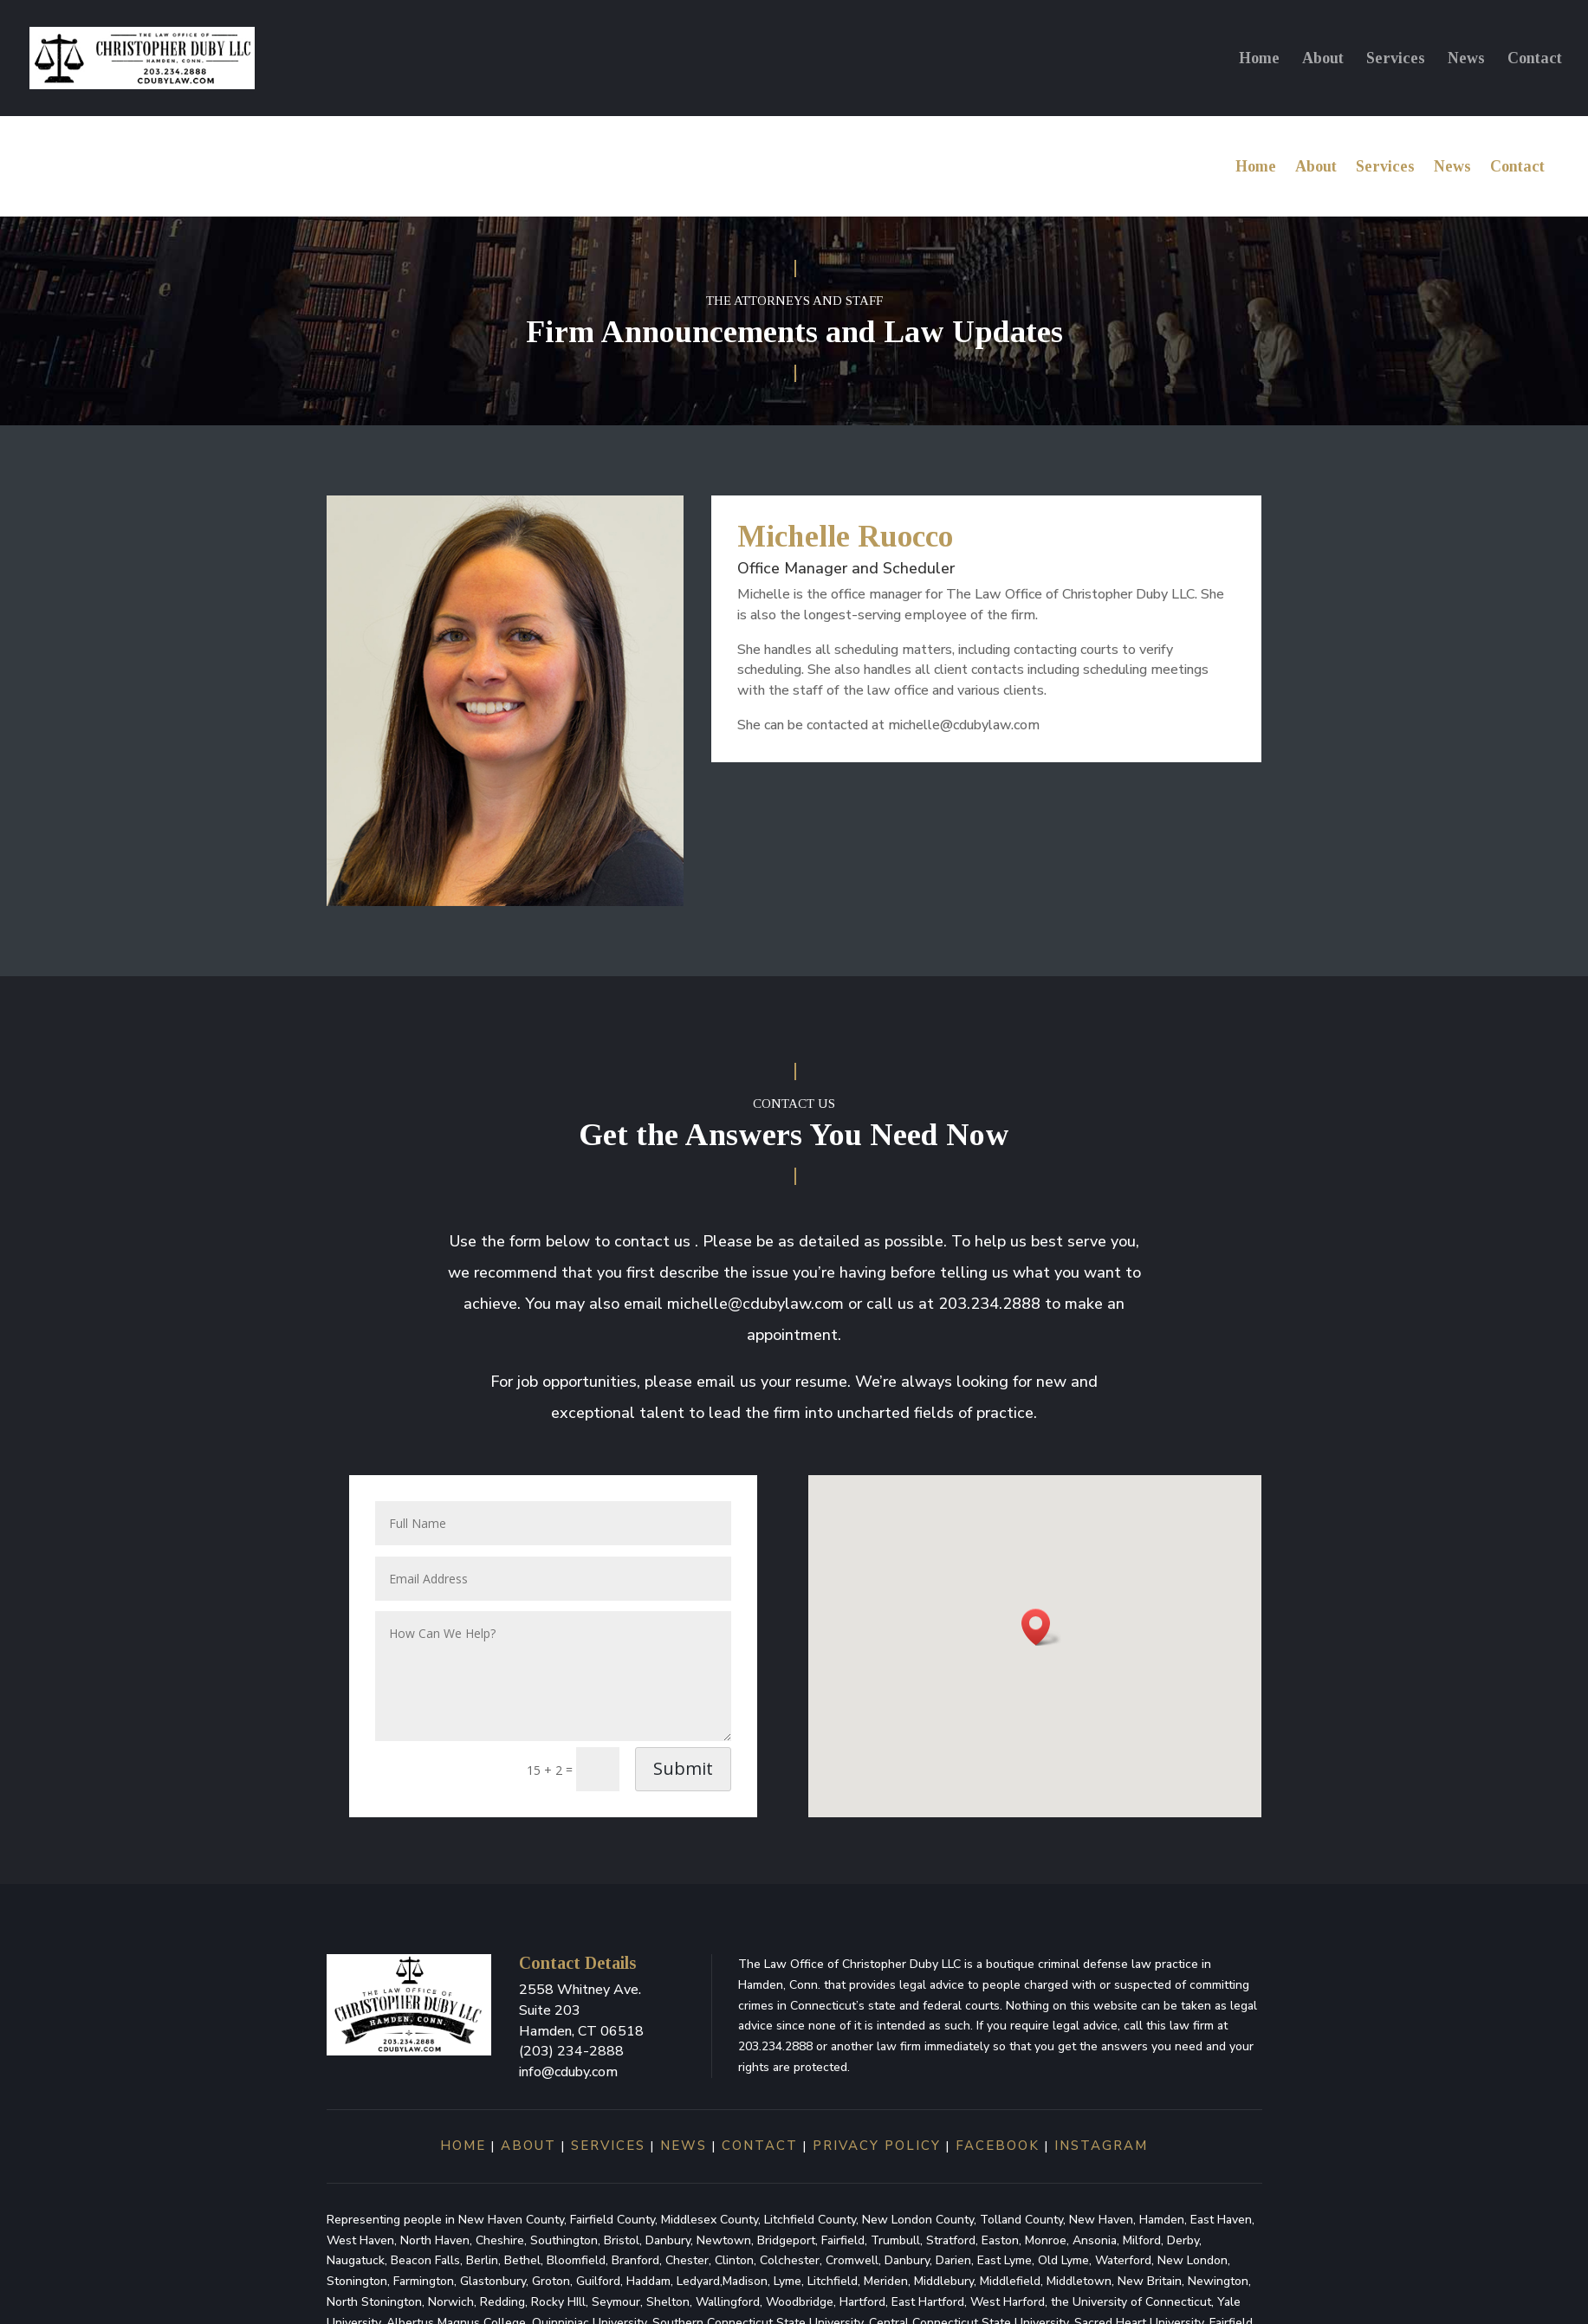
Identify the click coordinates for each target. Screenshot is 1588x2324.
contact (760, 2162)
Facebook (998, 2162)
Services (1395, 59)
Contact (1534, 59)
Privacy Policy (877, 2162)
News (1466, 59)
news (683, 2162)
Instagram (1101, 2162)
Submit (683, 1784)
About (1323, 59)
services (605, 2162)
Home (1259, 59)
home (463, 2162)
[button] (1041, 1643)
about (528, 2162)
